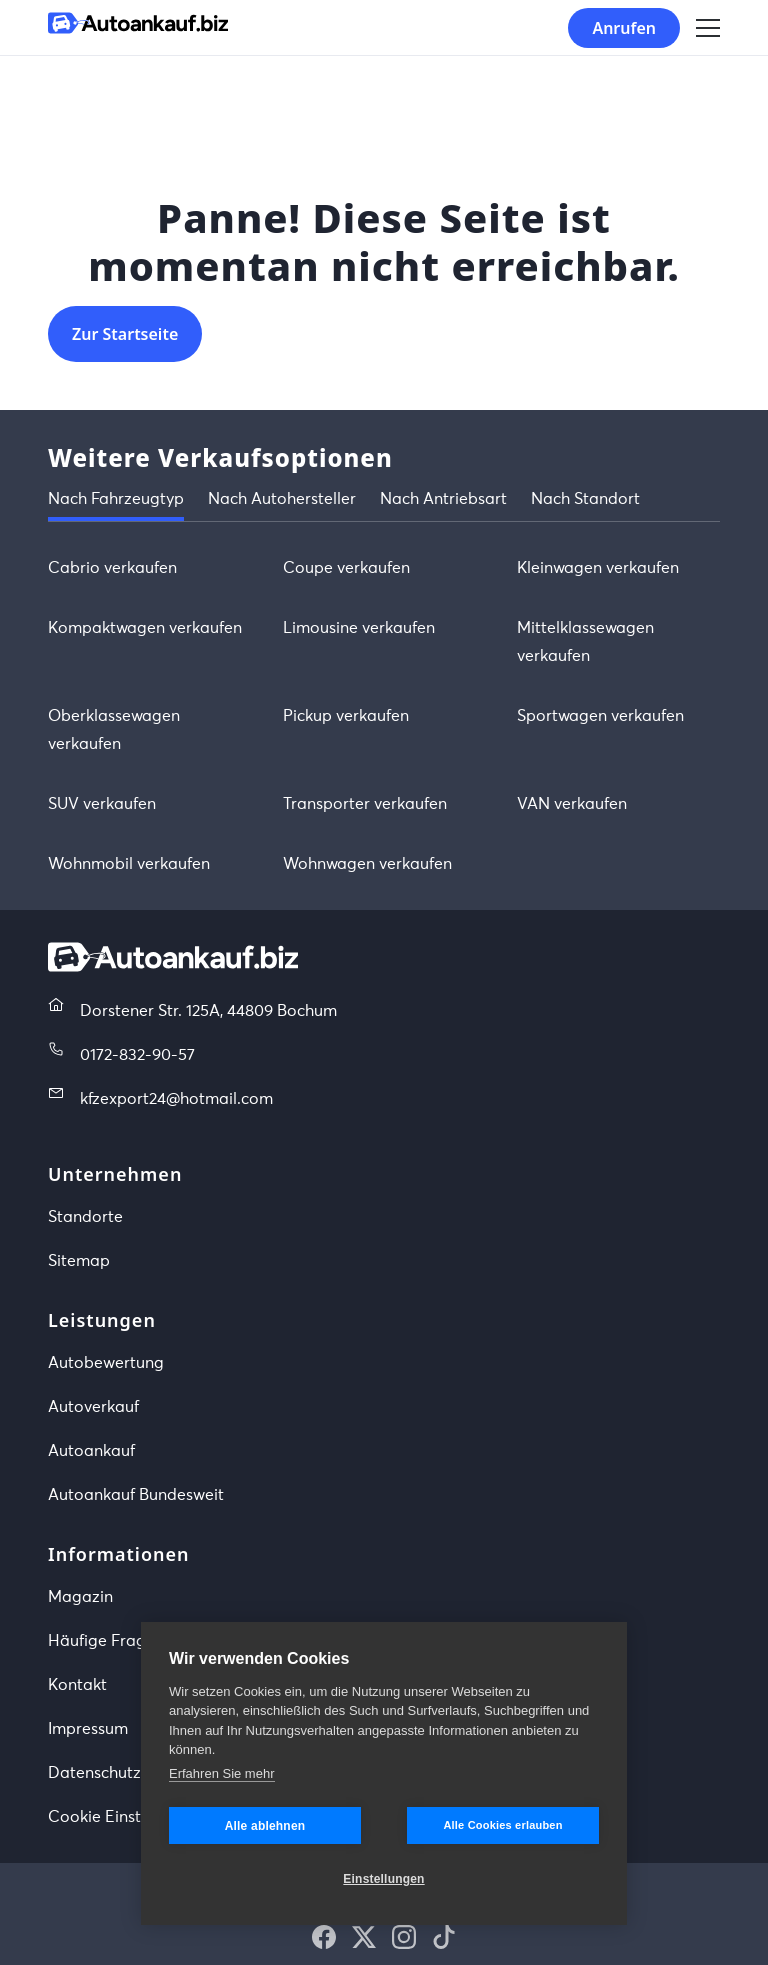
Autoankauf (91, 1451)
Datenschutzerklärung (130, 1773)
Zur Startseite (125, 334)
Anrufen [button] (624, 28)
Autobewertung (106, 1363)
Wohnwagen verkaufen (367, 864)
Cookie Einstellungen (126, 1817)
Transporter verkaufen (365, 804)
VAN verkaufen (572, 804)
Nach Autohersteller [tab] (282, 499)
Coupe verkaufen (346, 568)
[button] (324, 1937)
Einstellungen (383, 1879)
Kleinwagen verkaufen (598, 568)
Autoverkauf (93, 1407)
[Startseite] (138, 27)
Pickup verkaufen (346, 716)
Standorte (85, 1217)
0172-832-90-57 (137, 1055)
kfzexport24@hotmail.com (176, 1099)
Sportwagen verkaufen (600, 716)
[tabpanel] (384, 716)
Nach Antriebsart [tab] (443, 499)
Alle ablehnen (265, 1826)
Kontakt (77, 1685)
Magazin (80, 1597)
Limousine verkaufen (359, 628)
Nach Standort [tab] (585, 499)
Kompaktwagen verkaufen (145, 628)
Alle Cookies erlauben (502, 1825)
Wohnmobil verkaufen (129, 864)
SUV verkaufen (102, 804)
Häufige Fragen (106, 1641)
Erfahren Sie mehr (222, 1773)
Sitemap (79, 1261)
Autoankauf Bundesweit (136, 1495)
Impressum (88, 1729)
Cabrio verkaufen (112, 568)
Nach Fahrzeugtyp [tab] (116, 499)
